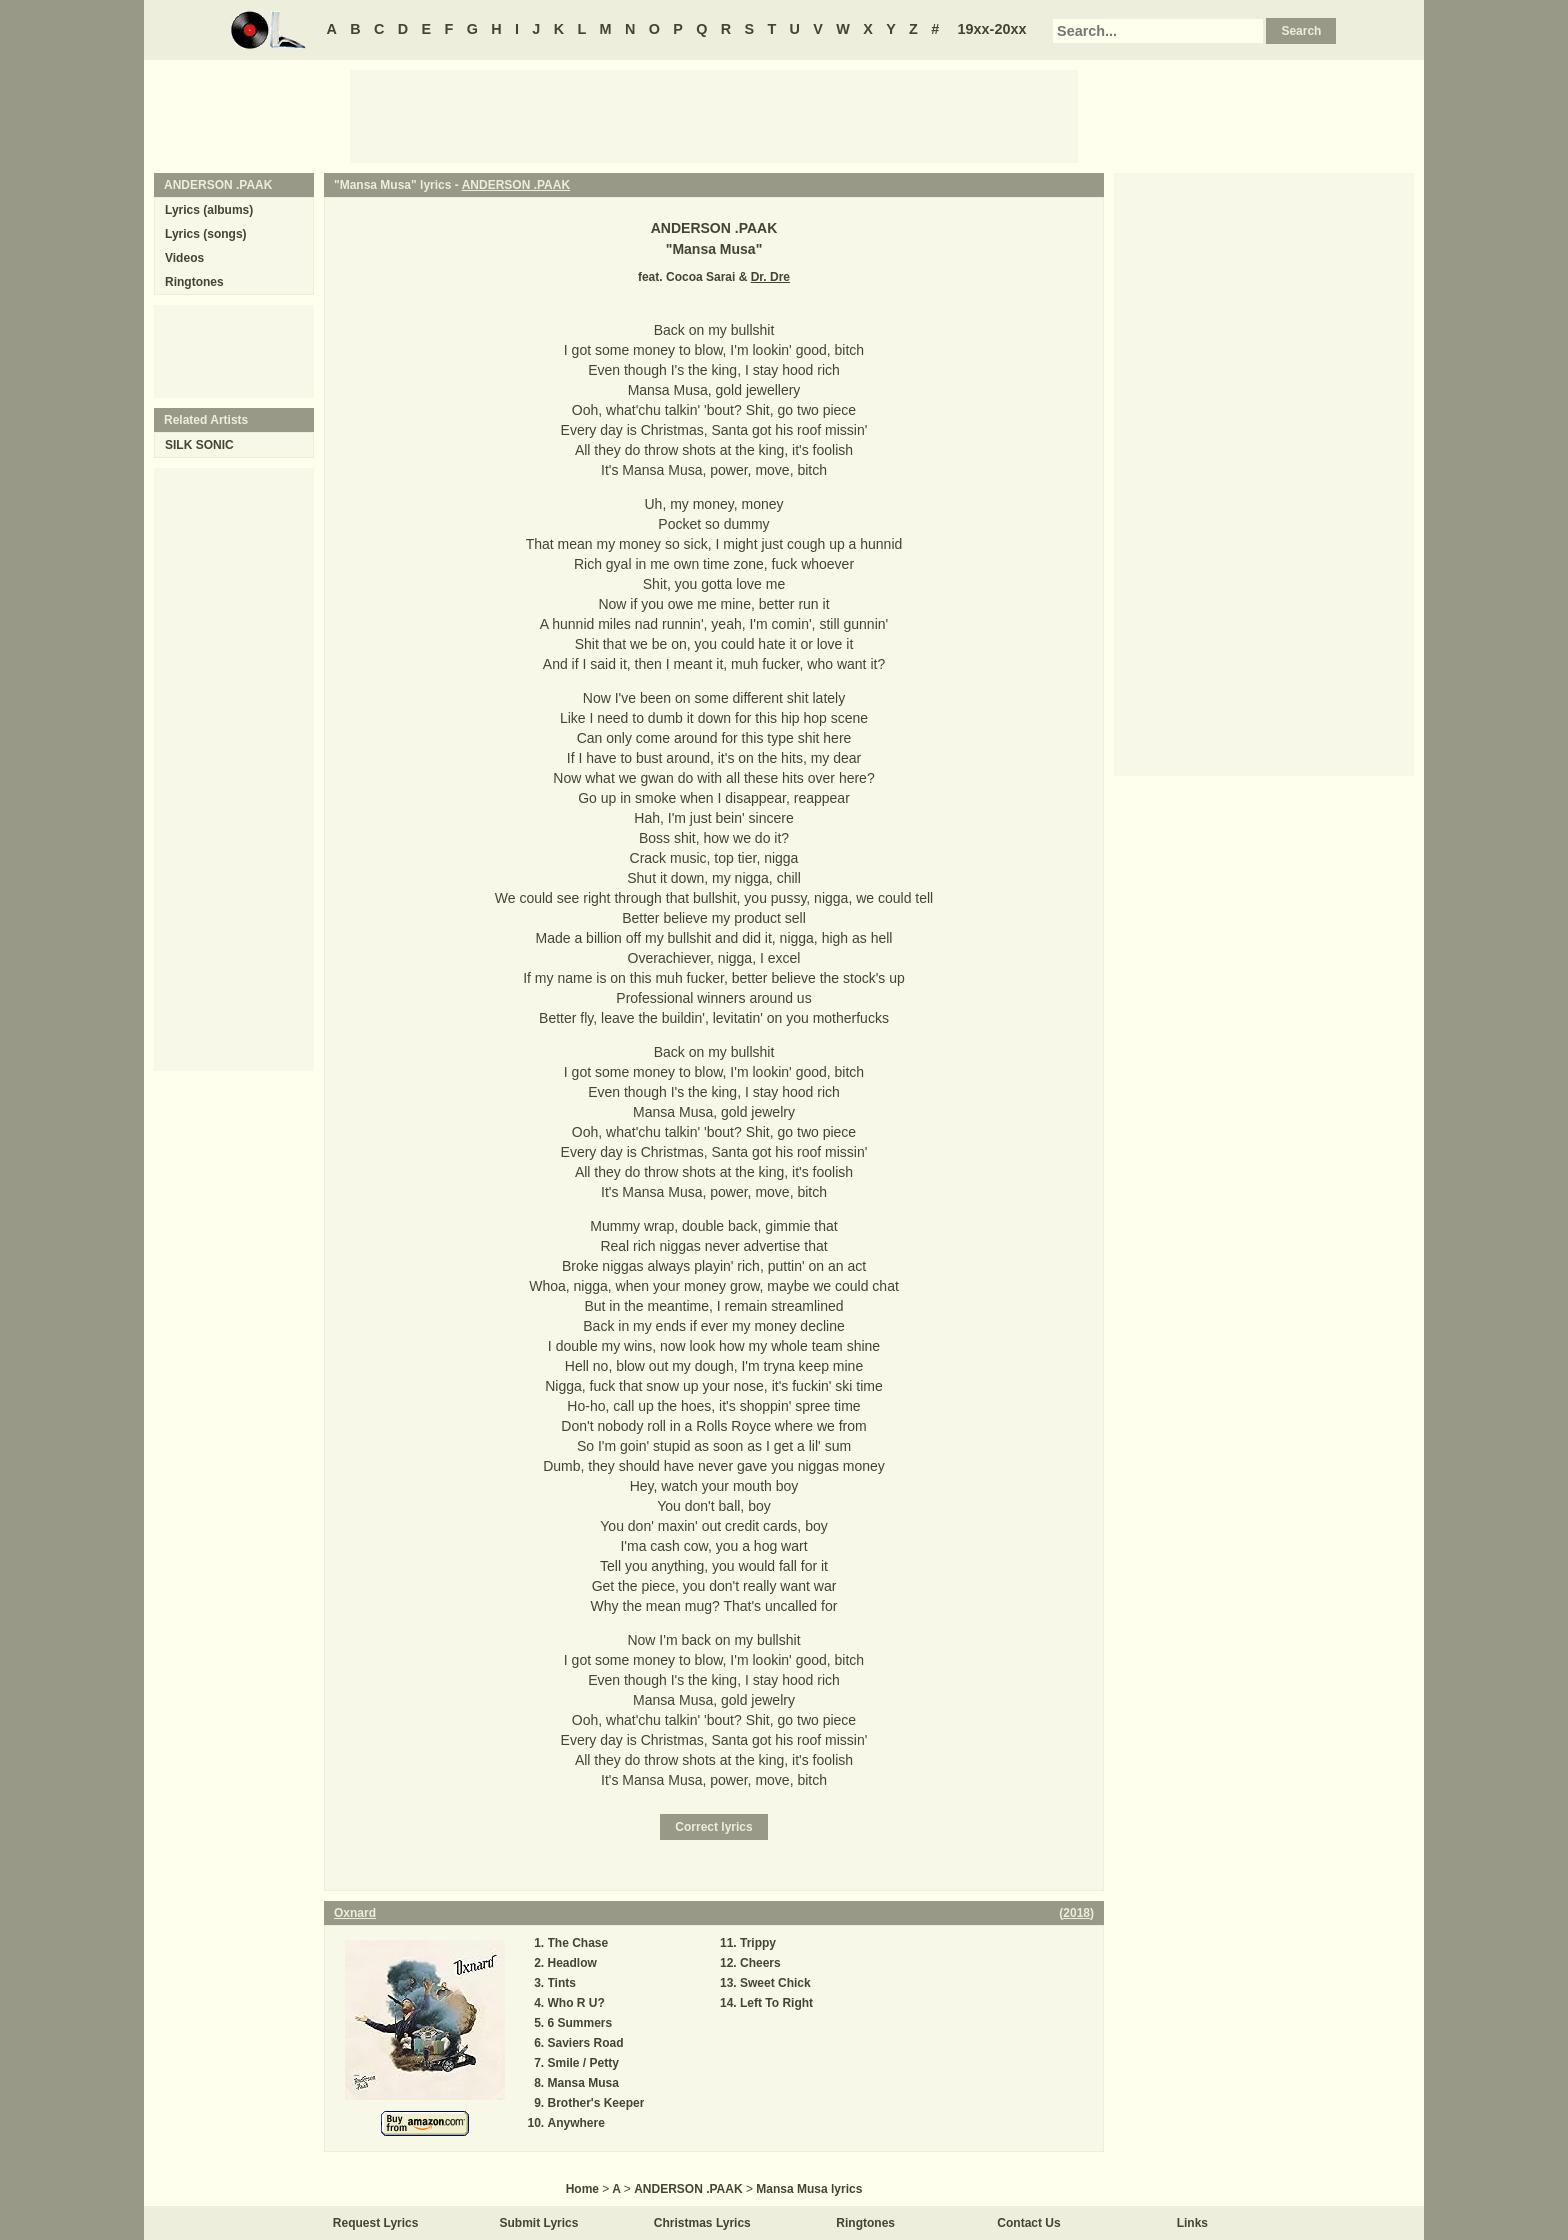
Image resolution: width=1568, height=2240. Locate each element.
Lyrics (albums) (209, 210)
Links (1192, 2223)
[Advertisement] (714, 115)
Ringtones (194, 282)
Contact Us (1028, 2223)
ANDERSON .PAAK (516, 185)
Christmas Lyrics (702, 2223)
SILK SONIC (199, 445)
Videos (184, 258)
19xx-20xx (992, 29)
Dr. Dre (770, 277)
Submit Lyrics (539, 2223)
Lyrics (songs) (206, 234)
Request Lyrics (376, 2223)
